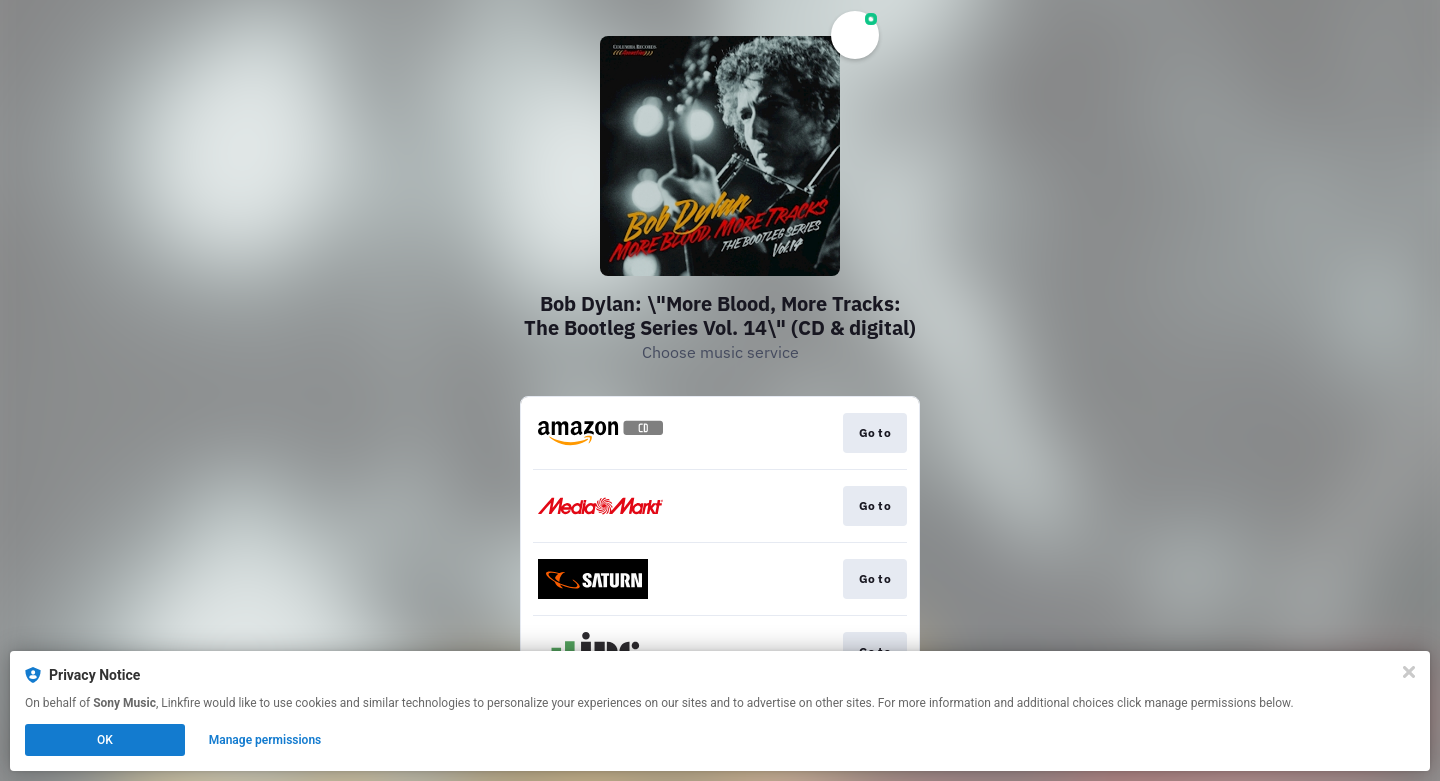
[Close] (1409, 672)
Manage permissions (265, 740)
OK (105, 740)
